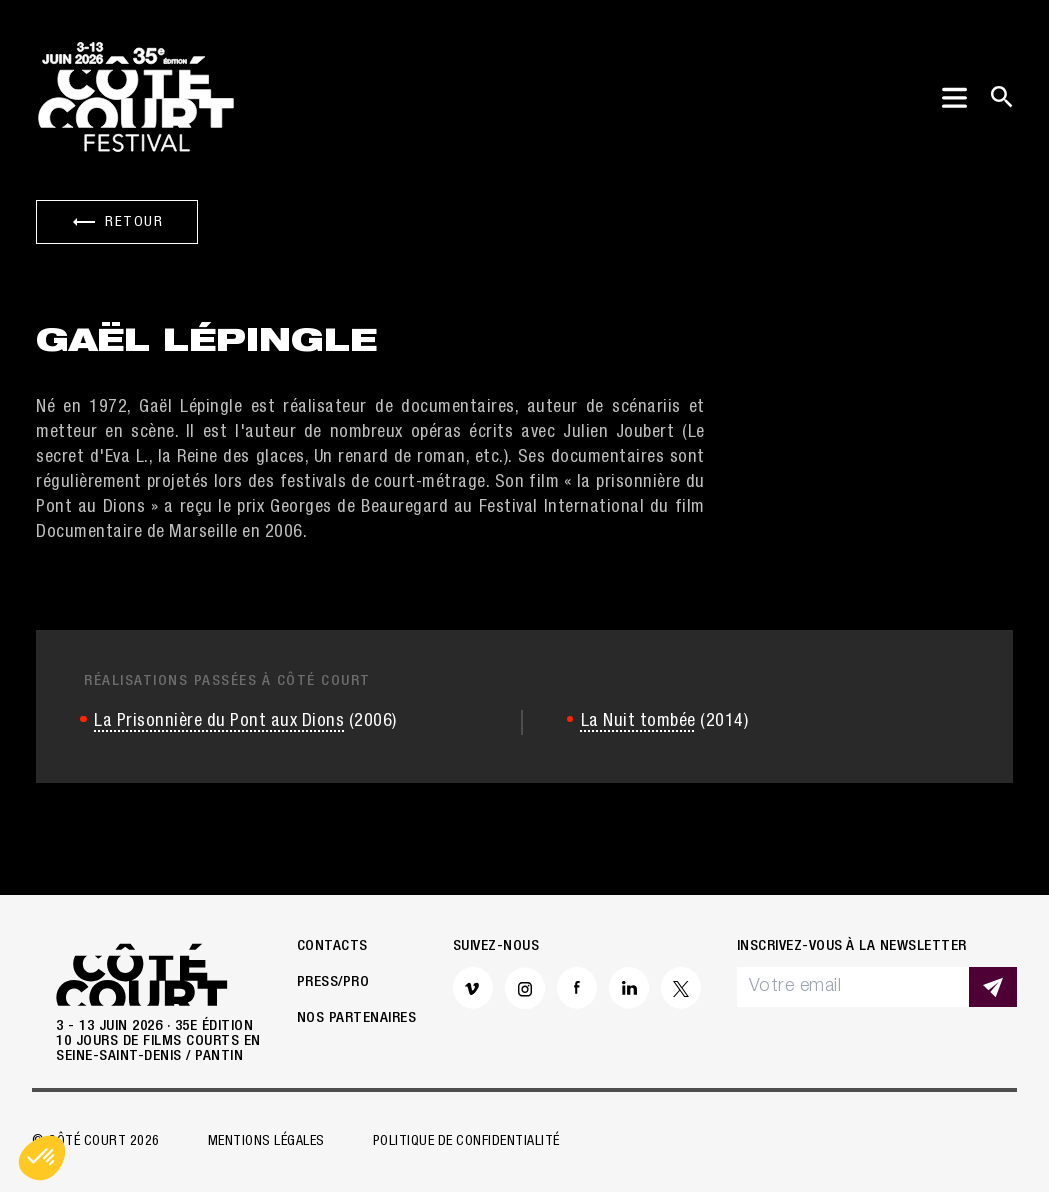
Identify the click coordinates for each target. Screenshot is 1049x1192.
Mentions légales (266, 1142)
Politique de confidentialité (466, 1142)
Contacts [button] (332, 946)
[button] (42, 1158)
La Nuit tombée (638, 722)
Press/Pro (333, 982)
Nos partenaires (357, 1018)
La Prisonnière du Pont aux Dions (219, 722)
